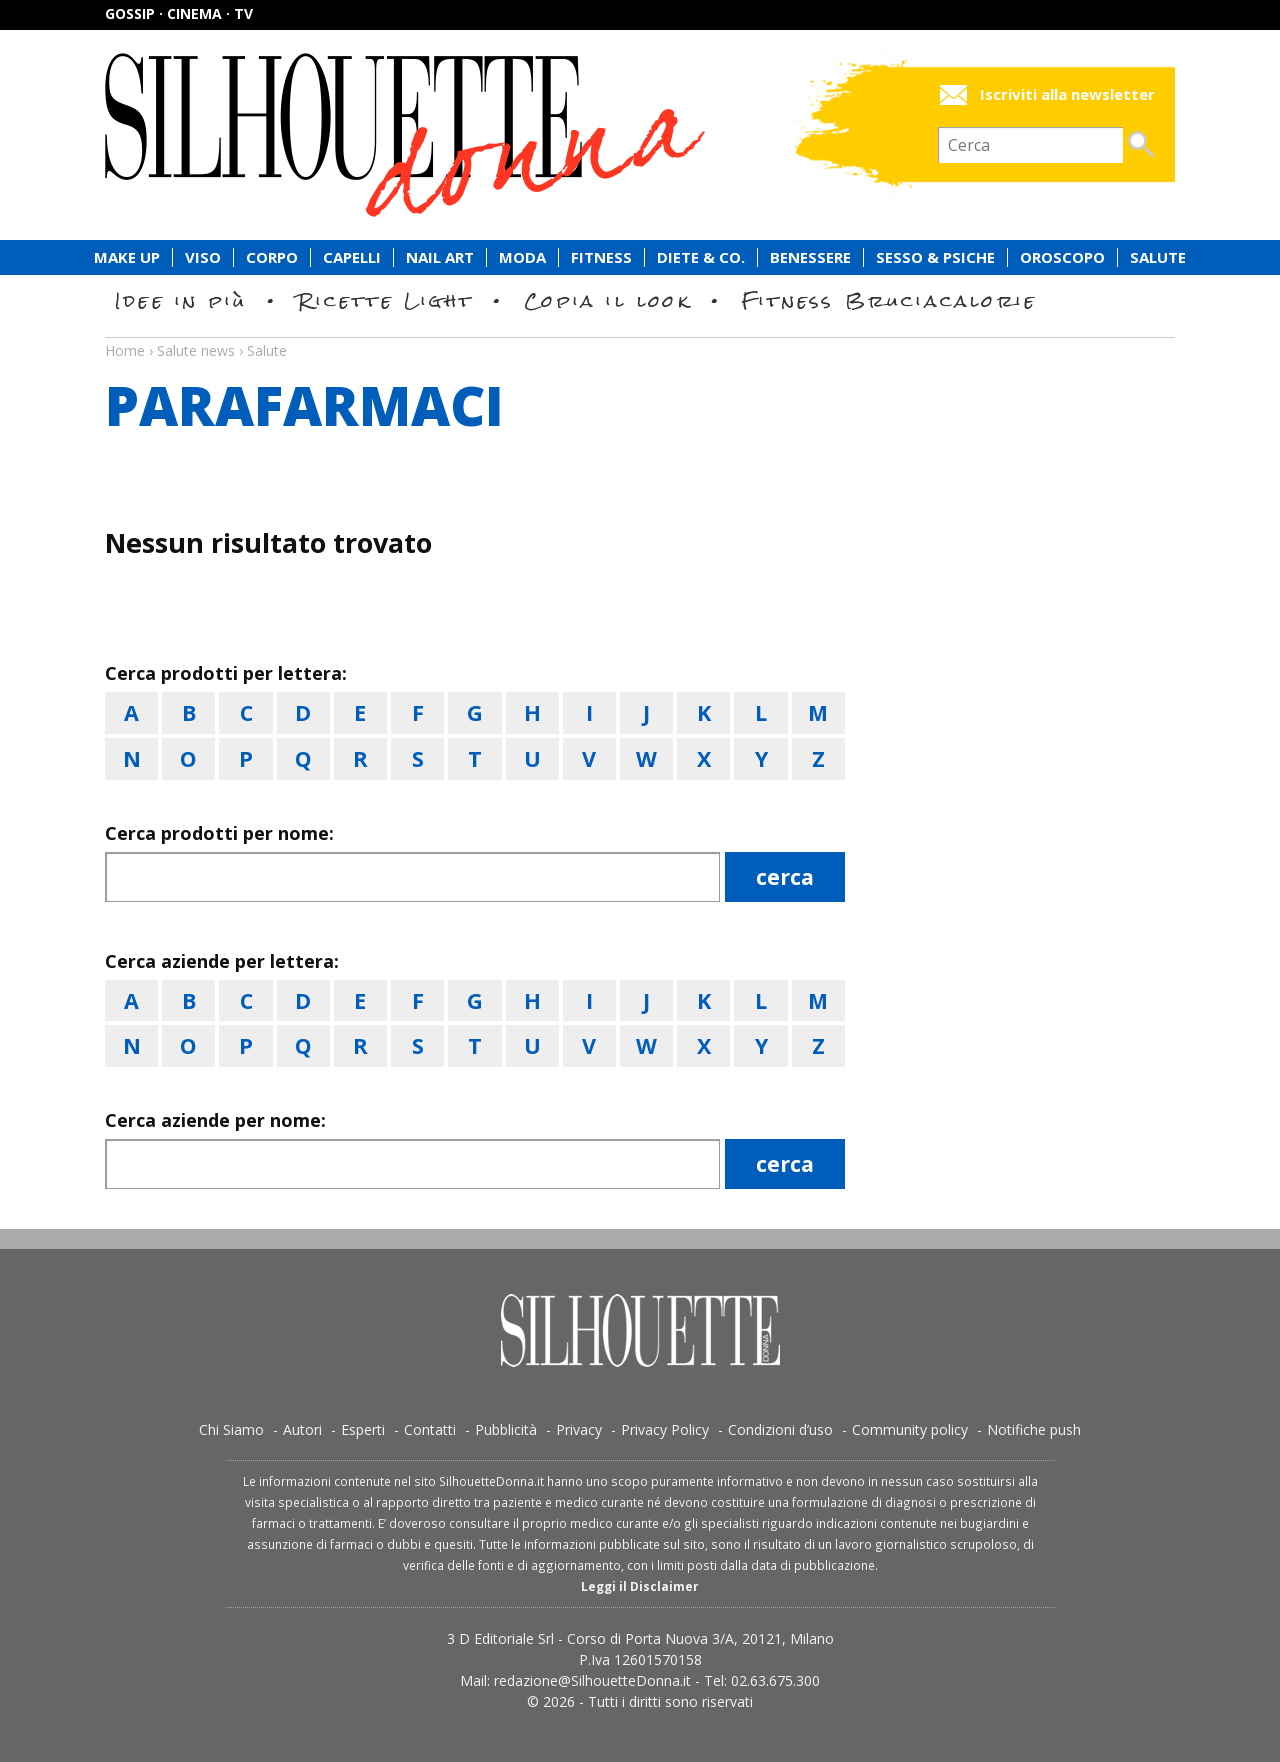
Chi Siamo (231, 1429)
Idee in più (181, 300)
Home (125, 350)
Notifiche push (1034, 1429)
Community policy (910, 1429)
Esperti (363, 1429)
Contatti (430, 1429)
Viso (203, 257)
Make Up (127, 257)
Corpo (272, 257)
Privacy (579, 1429)
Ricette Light (385, 300)
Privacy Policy (665, 1429)
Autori (302, 1429)
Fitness (601, 257)
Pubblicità (506, 1429)
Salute (1158, 257)
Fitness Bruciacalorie (889, 300)
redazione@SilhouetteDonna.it (592, 1680)
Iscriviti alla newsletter (1067, 94)
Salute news (640, 332)
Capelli (352, 257)
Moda (522, 257)
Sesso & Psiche (935, 257)
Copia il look (607, 300)
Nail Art (440, 257)
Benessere (810, 257)
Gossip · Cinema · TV (179, 13)
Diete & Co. (701, 257)
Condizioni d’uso (780, 1429)
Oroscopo (1062, 257)
